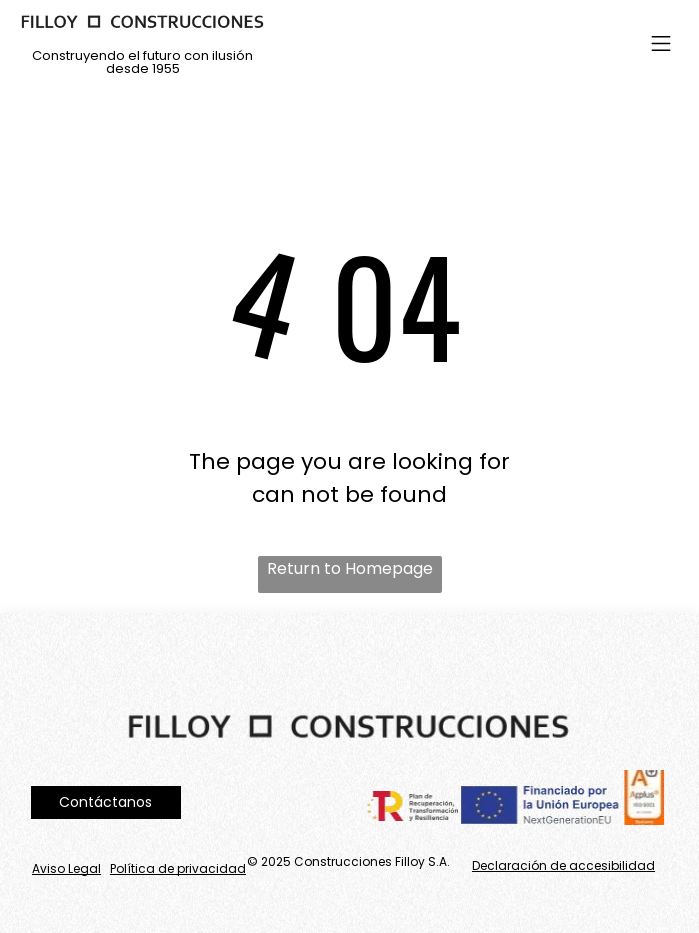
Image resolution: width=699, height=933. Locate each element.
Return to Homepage (350, 568)
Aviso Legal (66, 868)
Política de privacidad (178, 868)
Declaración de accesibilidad (563, 865)
